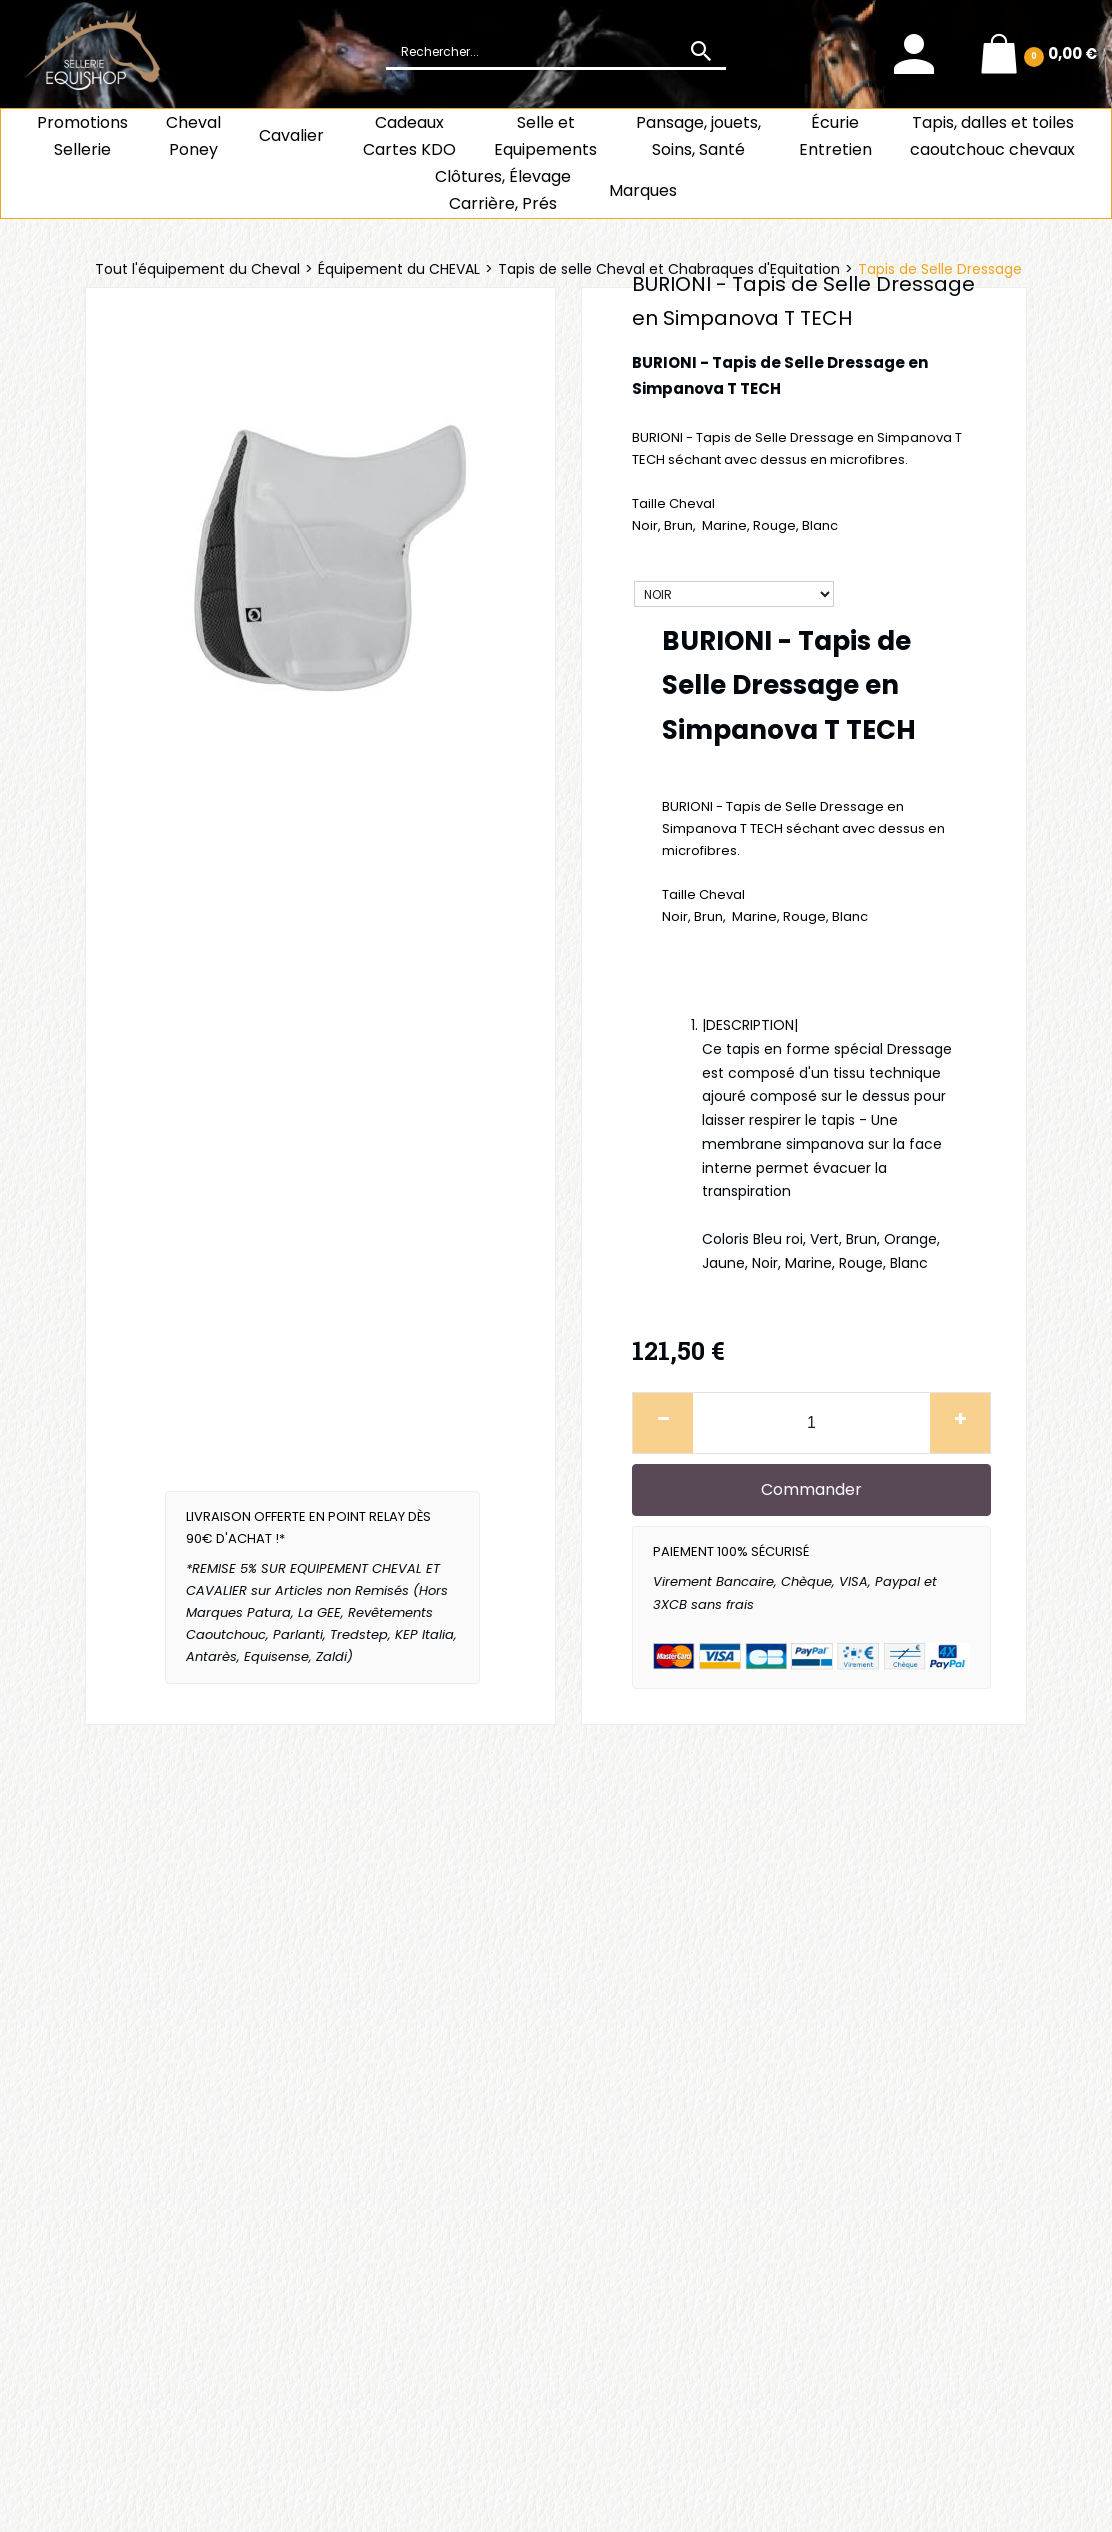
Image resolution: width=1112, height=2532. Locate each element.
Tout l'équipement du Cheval (197, 269)
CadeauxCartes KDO (409, 136)
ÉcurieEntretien (835, 136)
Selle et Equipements (545, 136)
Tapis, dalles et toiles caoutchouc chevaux (992, 136)
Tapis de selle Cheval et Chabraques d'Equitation (669, 269)
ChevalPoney (193, 136)
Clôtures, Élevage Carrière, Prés (503, 190)
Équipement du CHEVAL (399, 269)
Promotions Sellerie (82, 136)
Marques (643, 190)
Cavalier (291, 135)
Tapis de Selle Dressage (940, 269)
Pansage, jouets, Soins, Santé (698, 136)
